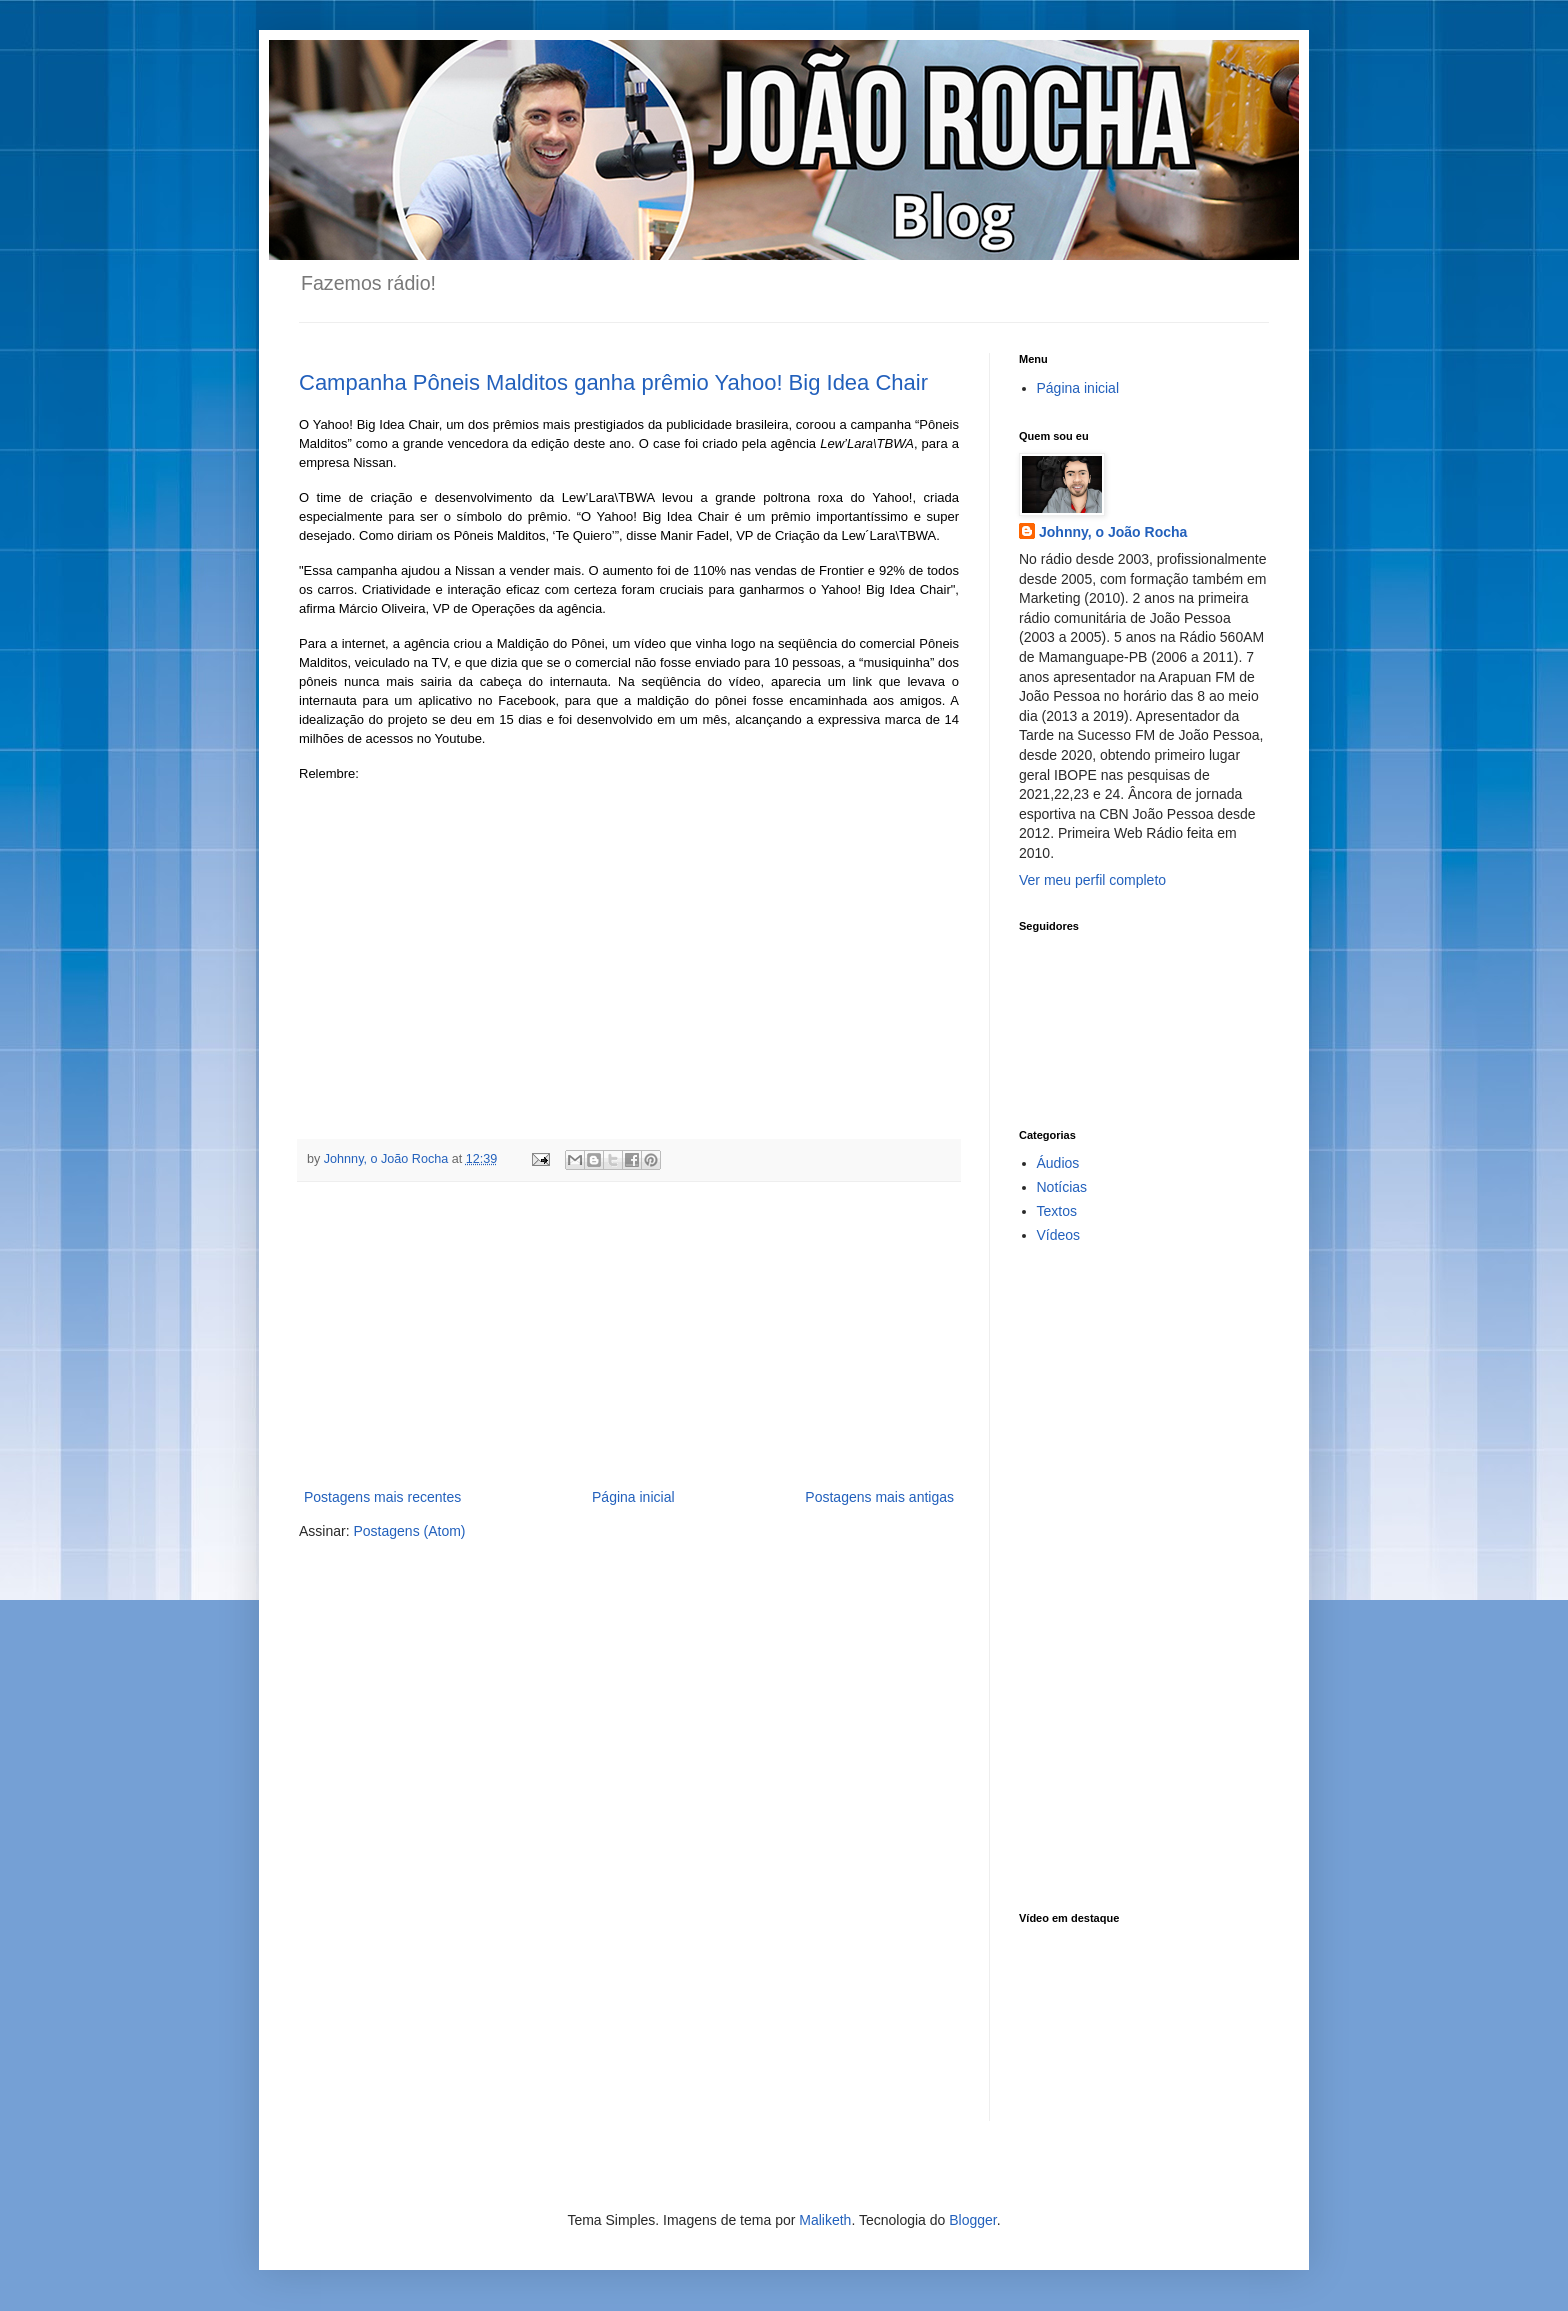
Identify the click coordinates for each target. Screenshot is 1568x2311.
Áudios (1058, 1163)
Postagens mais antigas (879, 1497)
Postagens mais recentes (382, 1497)
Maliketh (825, 2220)
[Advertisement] (629, 1335)
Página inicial (633, 1497)
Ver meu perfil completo (1092, 880)
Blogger (972, 2220)
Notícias (1062, 1187)
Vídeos (1059, 1235)
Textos (1057, 1211)
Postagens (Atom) (409, 1531)
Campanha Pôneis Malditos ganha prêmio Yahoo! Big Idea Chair (613, 382)
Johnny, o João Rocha (1113, 532)
